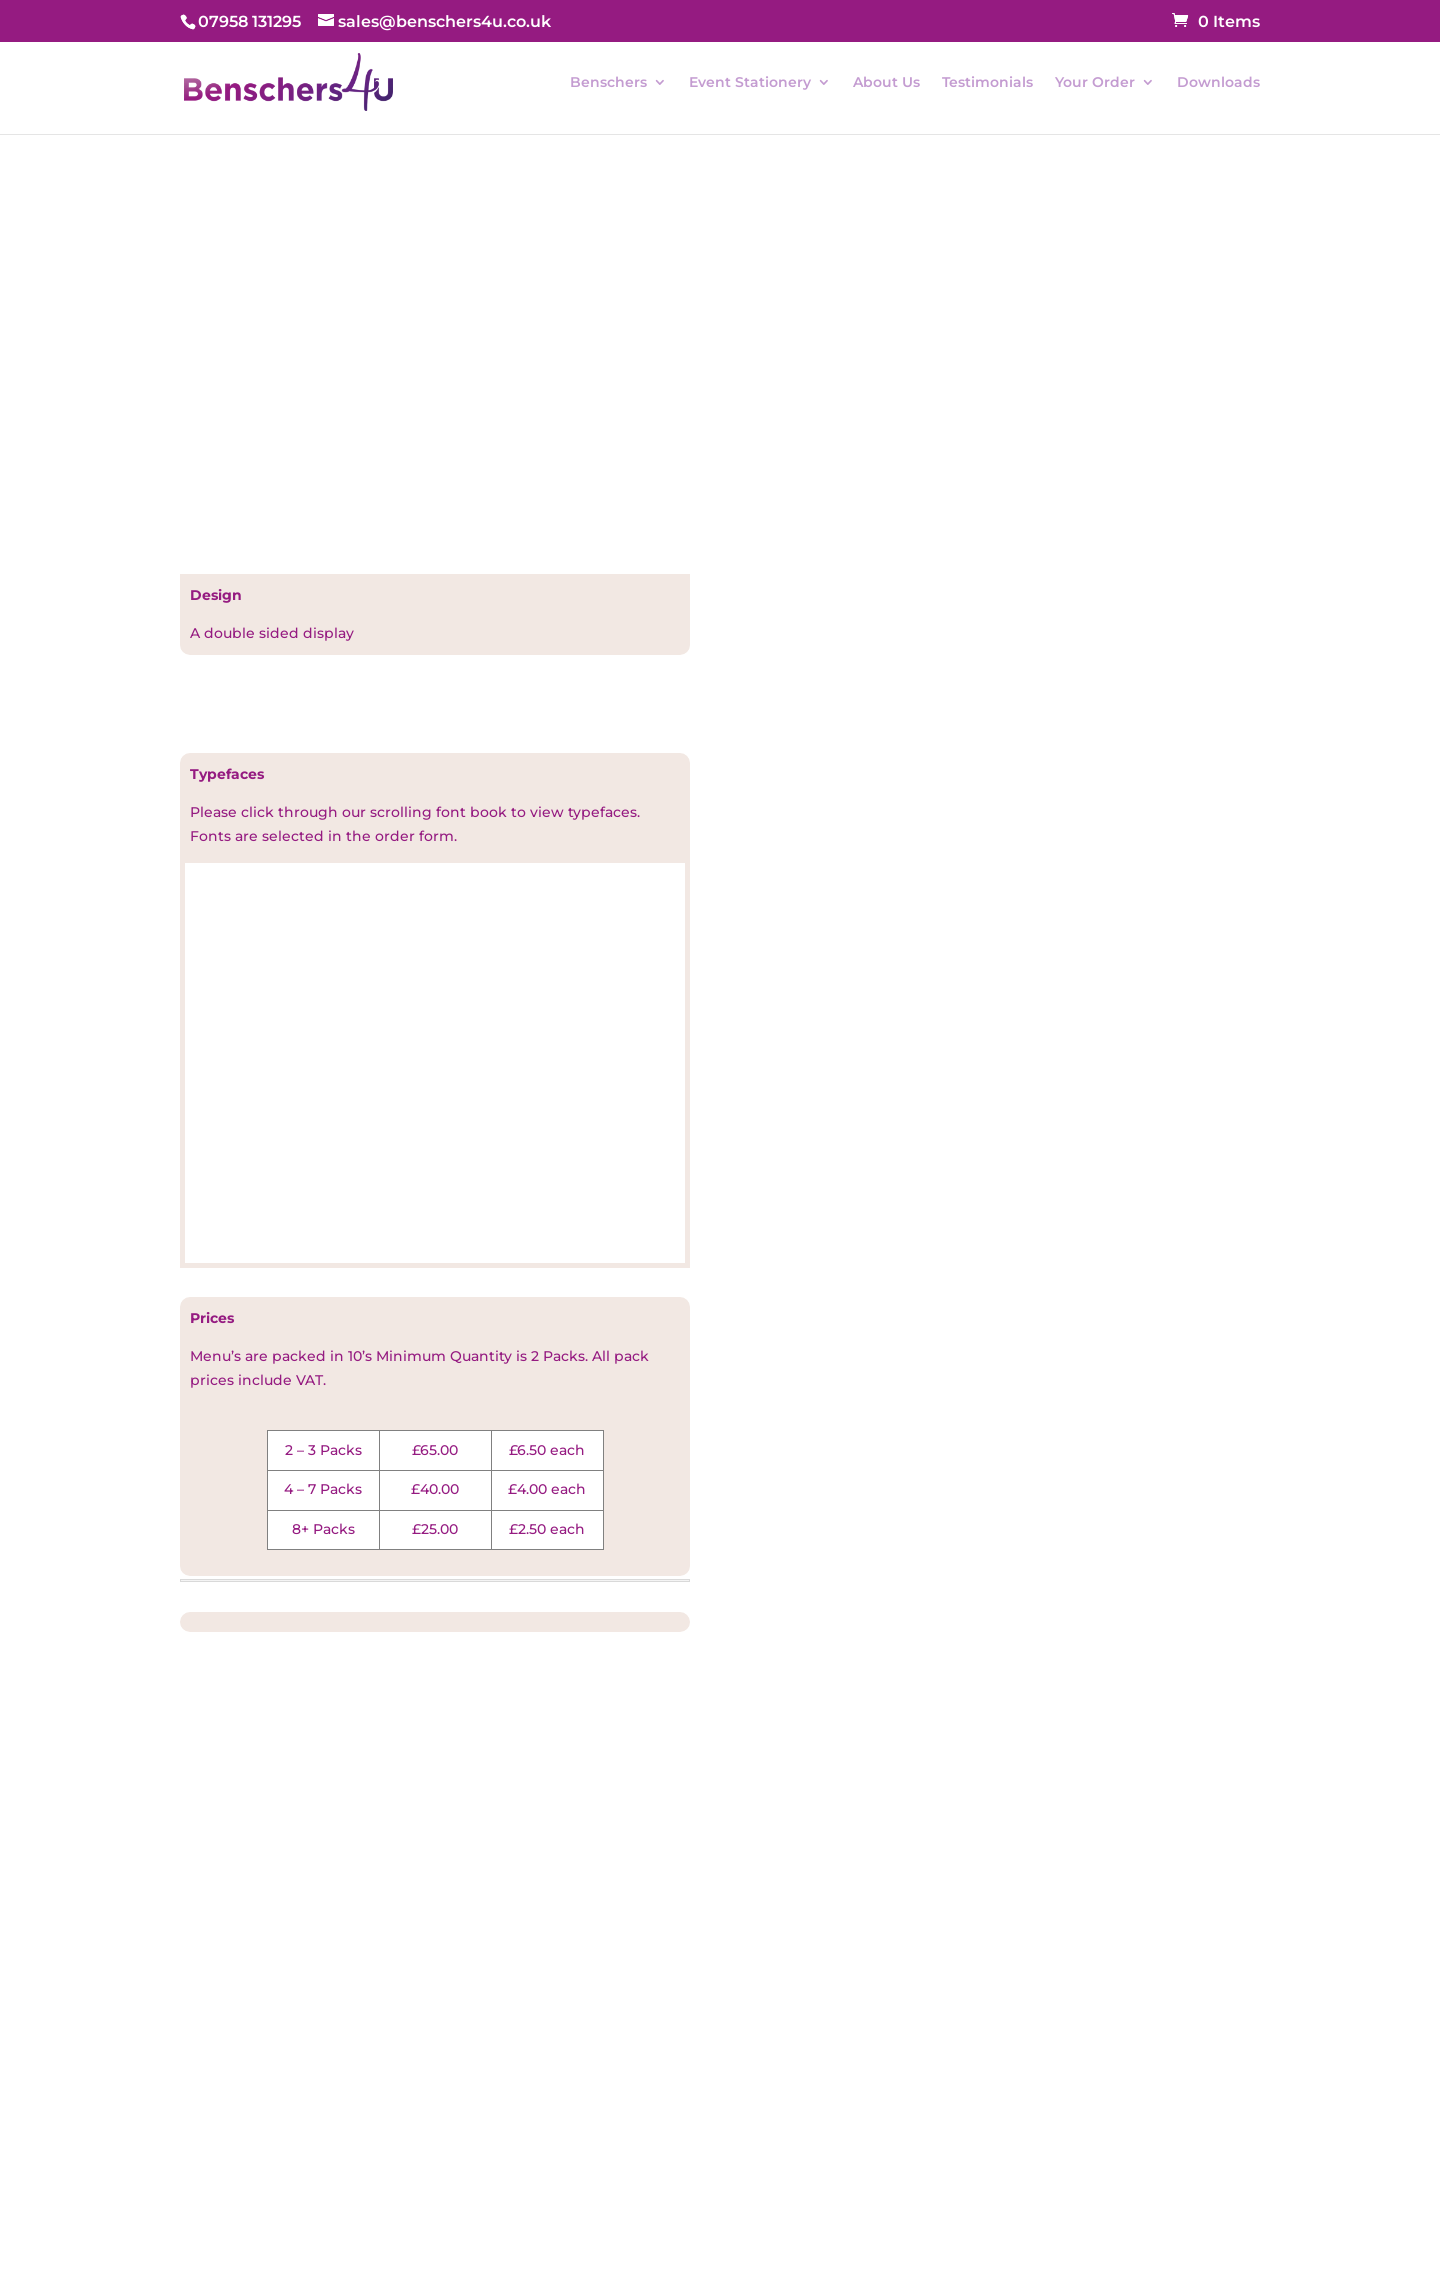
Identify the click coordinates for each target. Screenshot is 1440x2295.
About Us (886, 83)
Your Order (1095, 83)
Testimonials (987, 83)
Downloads (1218, 83)
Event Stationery (750, 83)
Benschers (608, 83)
